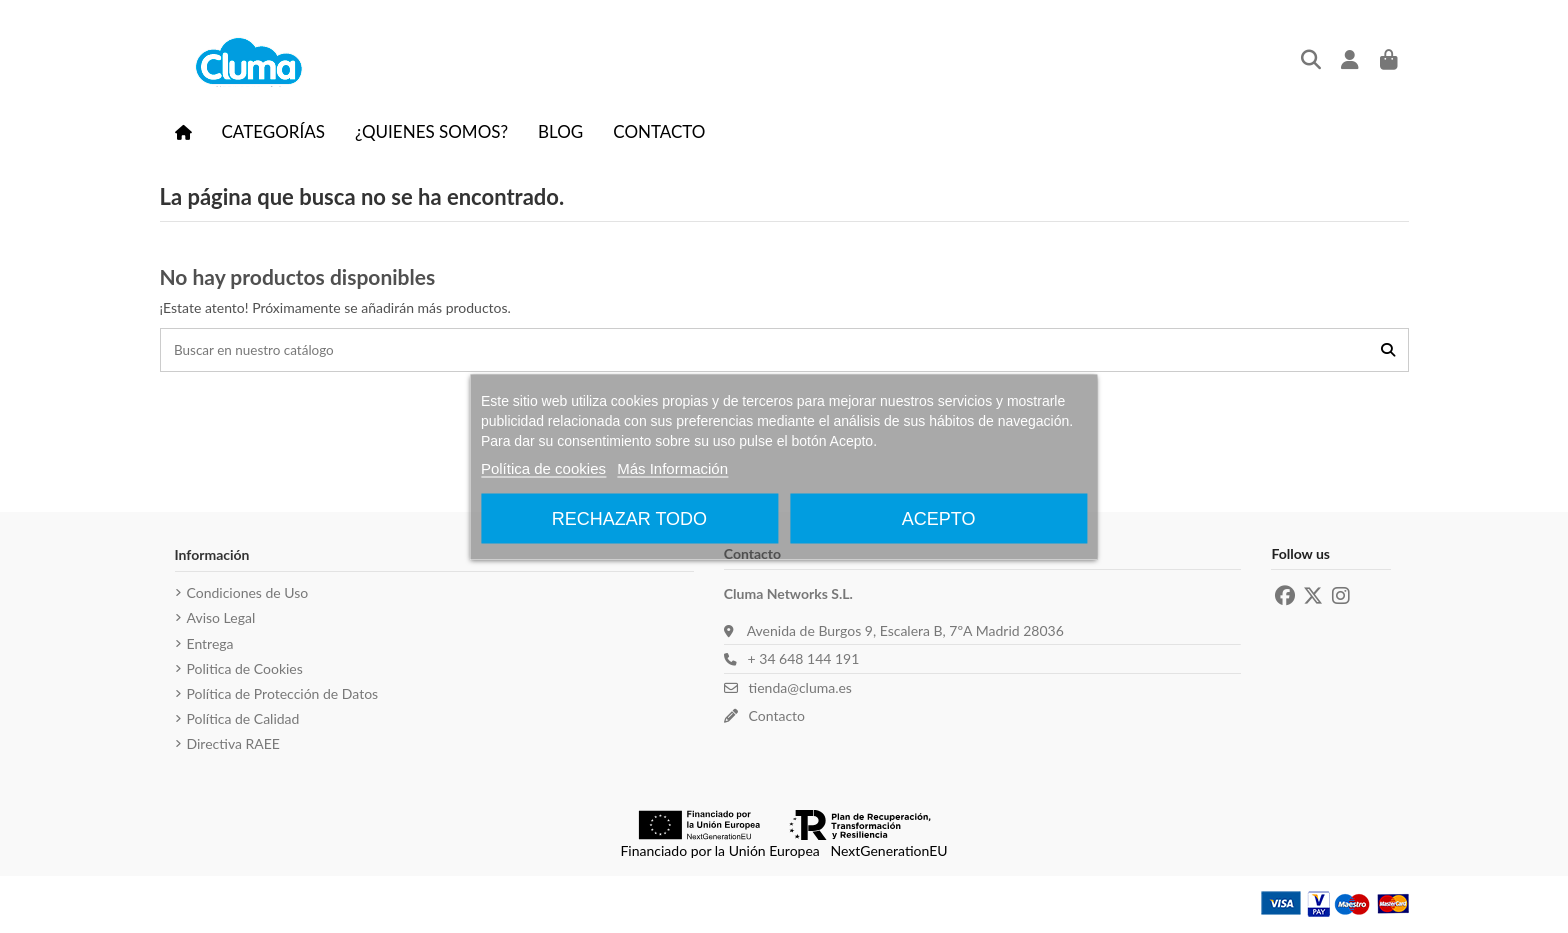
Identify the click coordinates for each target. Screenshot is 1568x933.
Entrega (210, 644)
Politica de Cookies (245, 669)
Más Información (672, 467)
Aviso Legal (221, 619)
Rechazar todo (629, 518)
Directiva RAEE (233, 745)
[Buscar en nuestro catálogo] (1388, 350)
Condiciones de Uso (248, 594)
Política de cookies (543, 467)
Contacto (773, 716)
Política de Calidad (243, 720)
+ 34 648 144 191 (799, 660)
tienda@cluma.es (796, 689)
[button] (273, 131)
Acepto (939, 518)
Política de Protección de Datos (283, 694)
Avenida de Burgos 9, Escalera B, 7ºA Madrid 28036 (905, 631)
